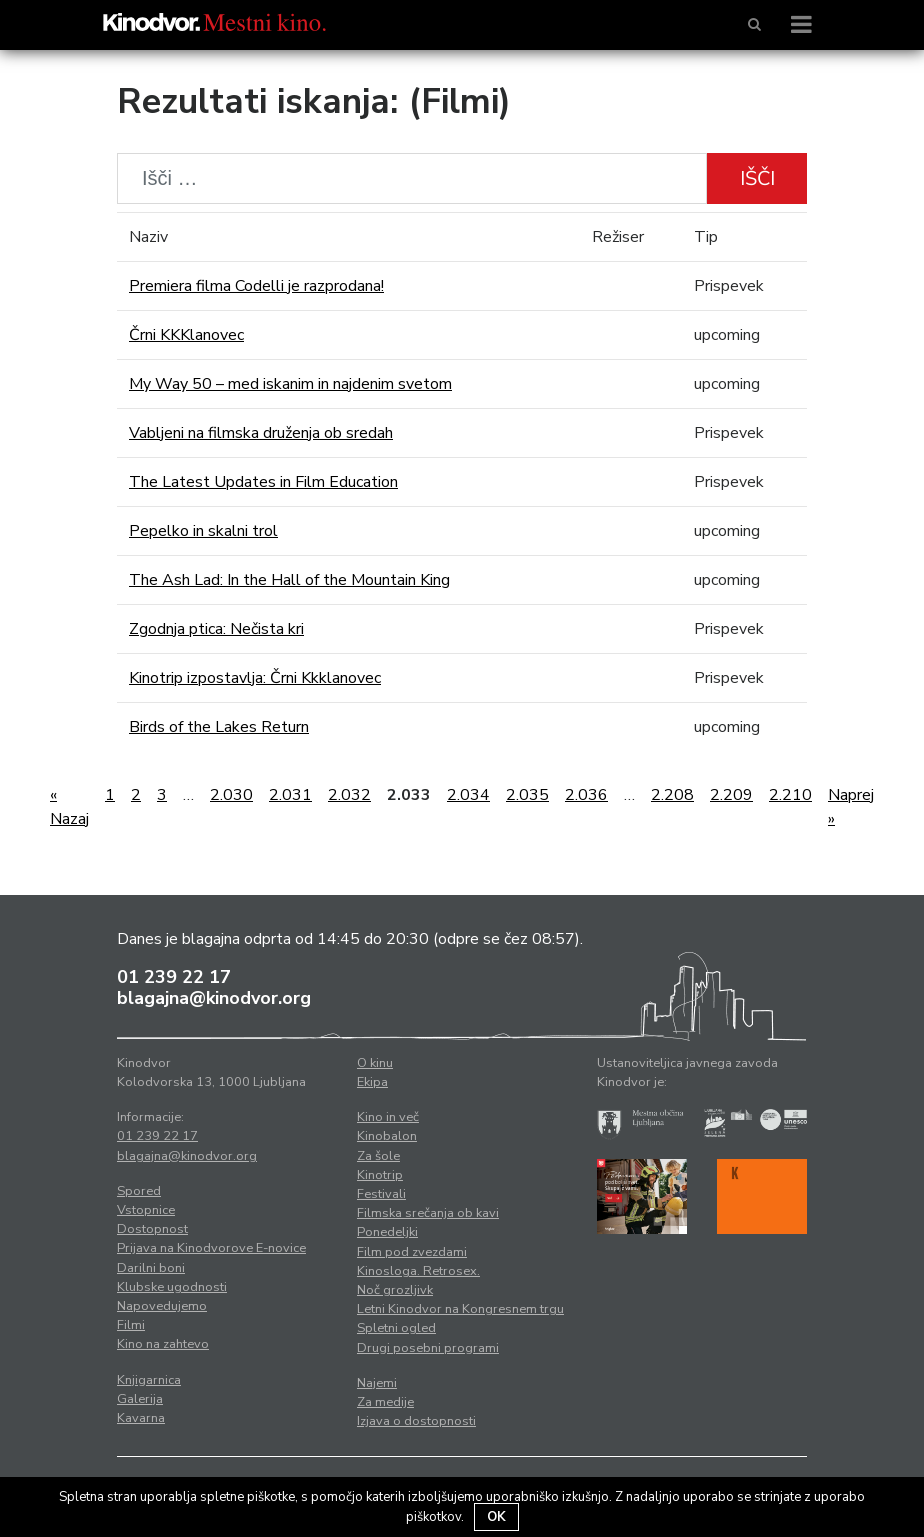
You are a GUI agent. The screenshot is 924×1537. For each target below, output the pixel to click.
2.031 (290, 795)
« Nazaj (69, 807)
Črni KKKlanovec (186, 335)
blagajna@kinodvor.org (214, 998)
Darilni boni (151, 1268)
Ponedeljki (387, 1232)
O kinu (375, 1063)
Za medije (385, 1402)
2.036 (586, 795)
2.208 (672, 795)
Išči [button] (757, 178)
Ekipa (372, 1082)
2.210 (790, 795)
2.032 (349, 795)
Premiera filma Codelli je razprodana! (256, 286)
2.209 (731, 795)
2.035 (527, 795)
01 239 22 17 (174, 977)
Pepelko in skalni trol (203, 531)
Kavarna (141, 1418)
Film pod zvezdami (412, 1252)
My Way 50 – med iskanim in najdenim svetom (290, 384)
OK (496, 1517)
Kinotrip (380, 1175)
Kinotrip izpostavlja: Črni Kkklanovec (255, 678)
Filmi (131, 1325)
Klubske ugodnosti (172, 1287)
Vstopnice (146, 1210)
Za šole (378, 1156)
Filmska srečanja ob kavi (428, 1213)
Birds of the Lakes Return (219, 727)
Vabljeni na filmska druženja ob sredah (261, 433)
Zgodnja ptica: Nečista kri (216, 629)
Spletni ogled (396, 1328)
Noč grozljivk (395, 1290)
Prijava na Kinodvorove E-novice (211, 1248)
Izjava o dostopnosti (416, 1421)
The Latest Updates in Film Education (263, 482)
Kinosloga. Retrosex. (418, 1271)
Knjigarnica (149, 1380)
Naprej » (851, 807)
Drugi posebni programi (428, 1348)
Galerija (140, 1399)
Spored (139, 1191)
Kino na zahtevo (163, 1344)
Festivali (381, 1194)
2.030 (231, 795)
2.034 (468, 795)
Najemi (377, 1383)
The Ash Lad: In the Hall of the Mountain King (289, 580)
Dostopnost (152, 1229)
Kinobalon (387, 1136)
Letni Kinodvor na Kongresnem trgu (460, 1309)
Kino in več (388, 1117)
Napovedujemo (162, 1306)
